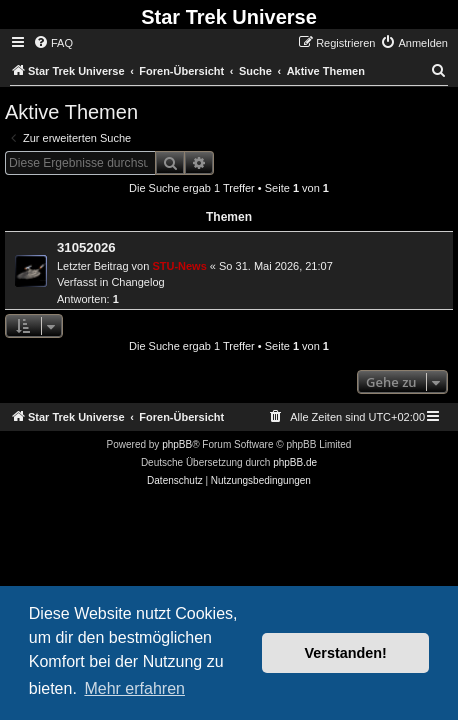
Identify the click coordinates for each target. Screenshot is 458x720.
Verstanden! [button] (346, 653)
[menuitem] (53, 43)
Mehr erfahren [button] (134, 688)
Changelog (137, 282)
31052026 (86, 247)
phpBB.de (295, 462)
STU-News (179, 266)
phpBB (177, 444)
